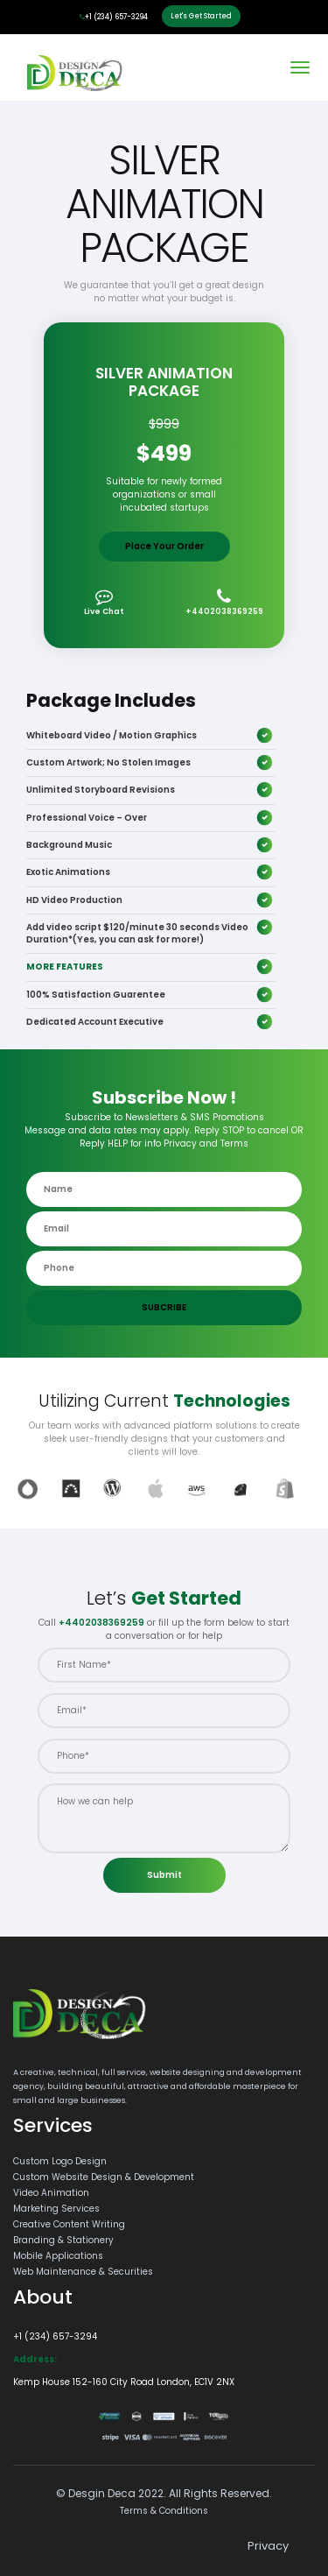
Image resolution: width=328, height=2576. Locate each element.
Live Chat (103, 602)
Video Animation (51, 2192)
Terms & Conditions (164, 2510)
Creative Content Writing (69, 2224)
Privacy (268, 2545)
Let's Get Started (201, 16)
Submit (164, 1874)
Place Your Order (164, 546)
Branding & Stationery (63, 2240)
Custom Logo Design (60, 2161)
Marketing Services (56, 2208)
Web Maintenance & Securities (83, 2271)
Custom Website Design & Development (103, 2177)
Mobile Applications (58, 2255)
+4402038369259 (224, 602)
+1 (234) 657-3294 (114, 17)
